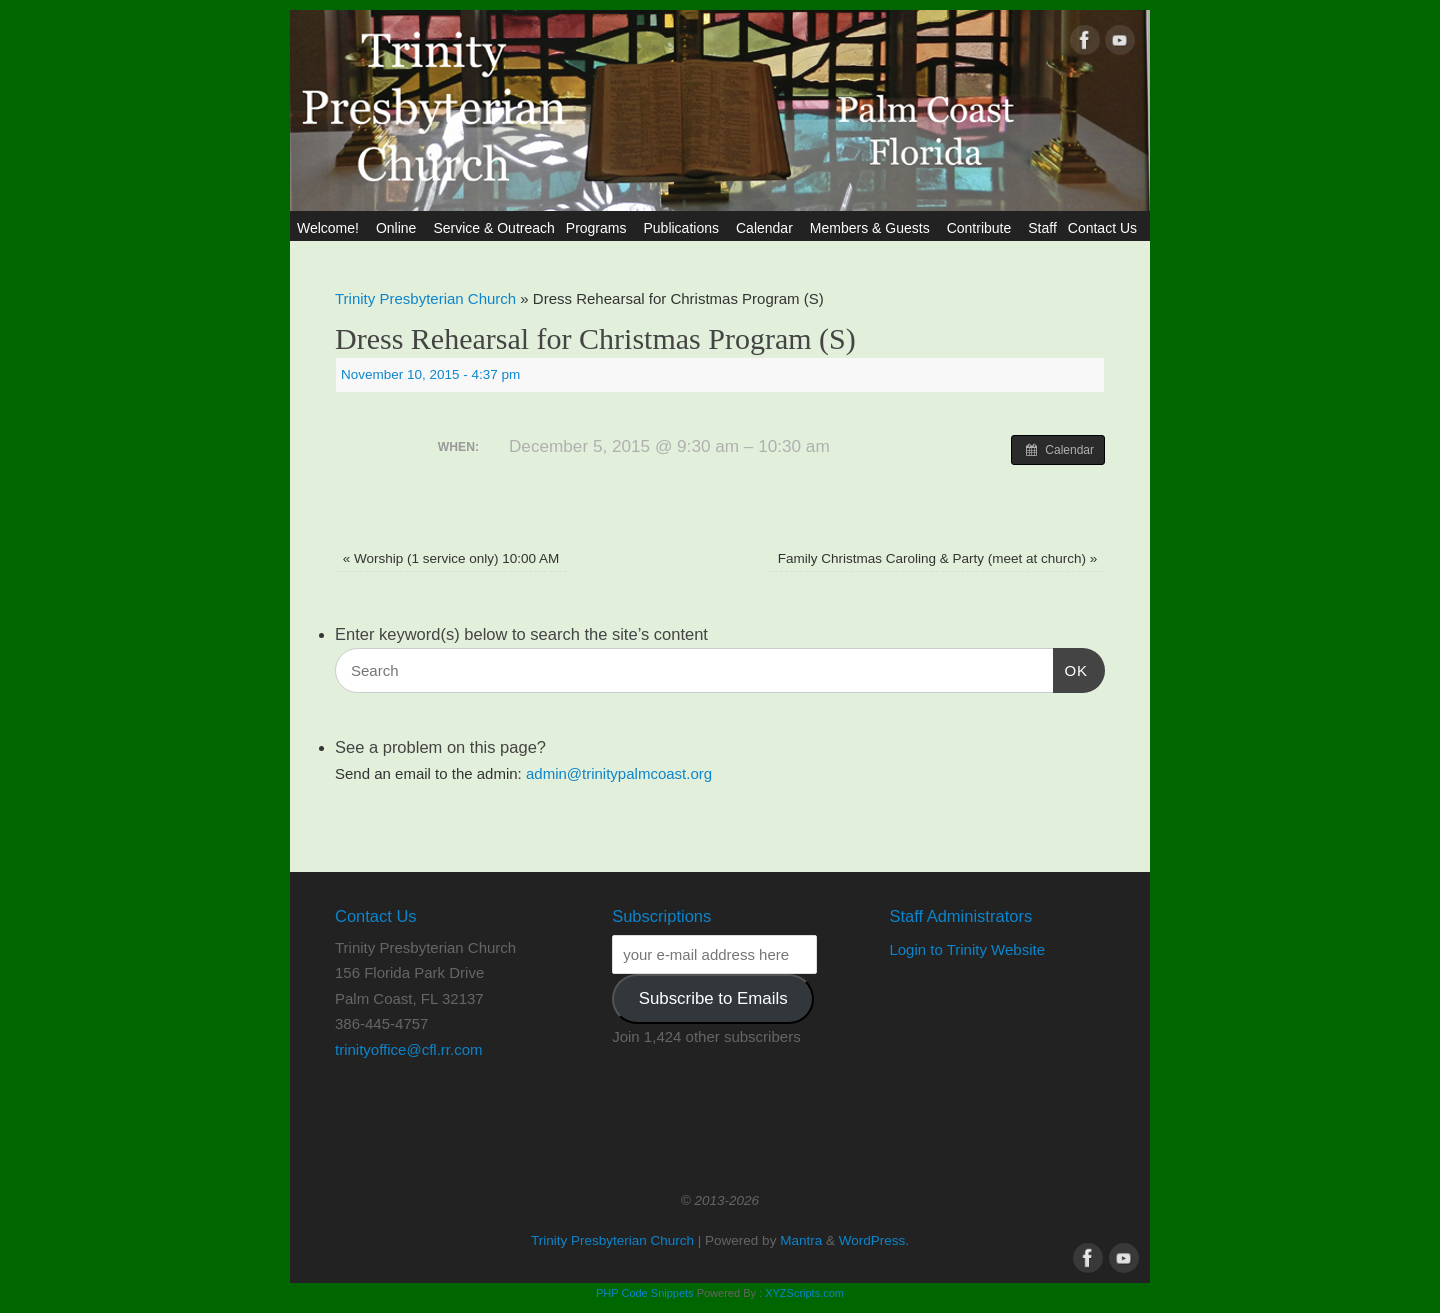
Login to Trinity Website (967, 949)
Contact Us (1105, 228)
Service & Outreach (493, 228)
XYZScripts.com (804, 1293)
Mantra (801, 1240)
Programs (599, 228)
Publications (684, 228)
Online (399, 228)
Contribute (982, 228)
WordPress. (874, 1240)
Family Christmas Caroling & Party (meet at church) (938, 558)
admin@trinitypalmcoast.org (619, 773)
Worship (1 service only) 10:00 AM (451, 558)
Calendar (767, 228)
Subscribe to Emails (713, 998)
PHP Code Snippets (645, 1293)
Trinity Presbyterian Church (425, 298)
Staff (1042, 228)
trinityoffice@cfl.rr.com (408, 1049)
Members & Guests (873, 228)
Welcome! (331, 228)
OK (1071, 668)
